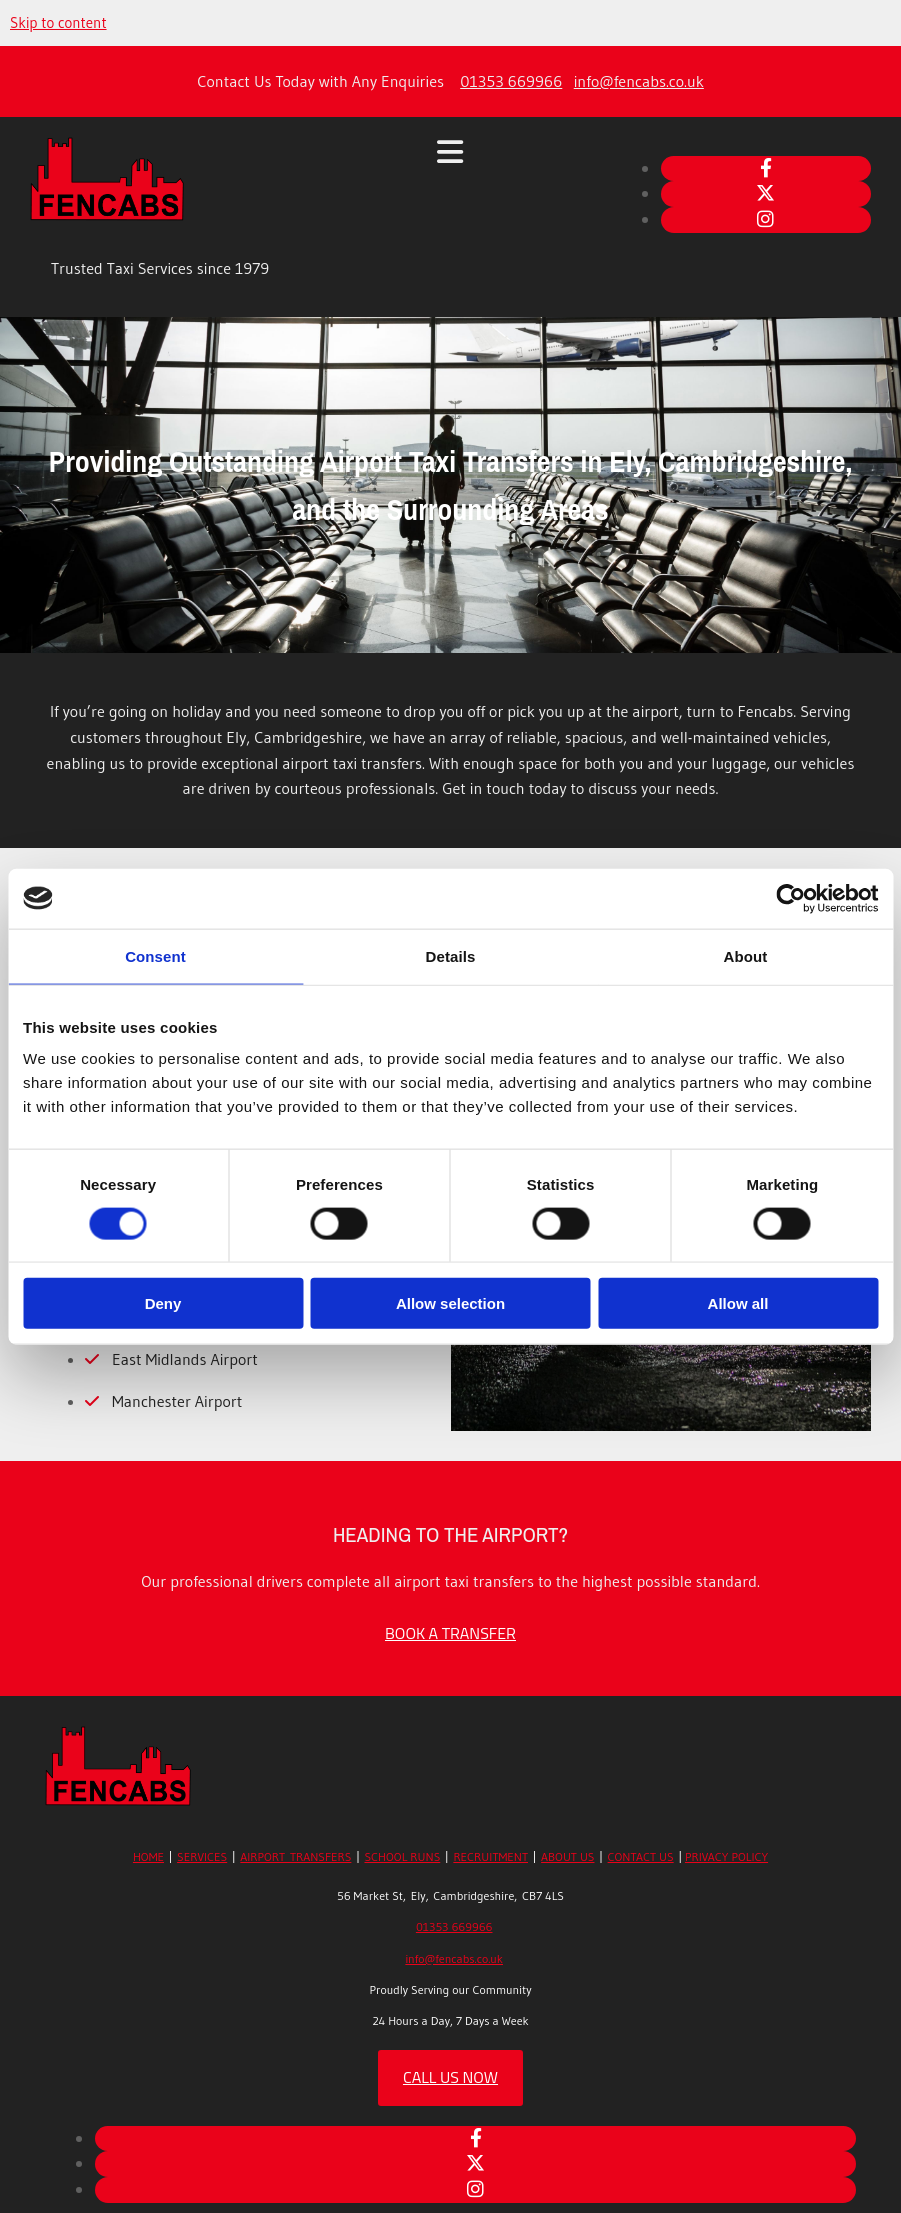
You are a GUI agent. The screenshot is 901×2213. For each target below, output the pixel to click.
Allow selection (450, 1303)
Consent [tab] (155, 955)
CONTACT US (641, 1856)
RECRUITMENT (490, 1856)
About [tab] (746, 955)
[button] (450, 1633)
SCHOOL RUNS (403, 1856)
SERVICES (202, 1856)
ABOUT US (567, 1856)
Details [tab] (451, 955)
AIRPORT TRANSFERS (295, 1856)
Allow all (738, 1303)
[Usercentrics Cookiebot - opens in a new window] (790, 898)
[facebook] (766, 168)
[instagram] (765, 219)
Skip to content (58, 22)
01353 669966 (511, 81)
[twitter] (765, 193)
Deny (163, 1303)
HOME (148, 1856)
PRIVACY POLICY (726, 1856)
